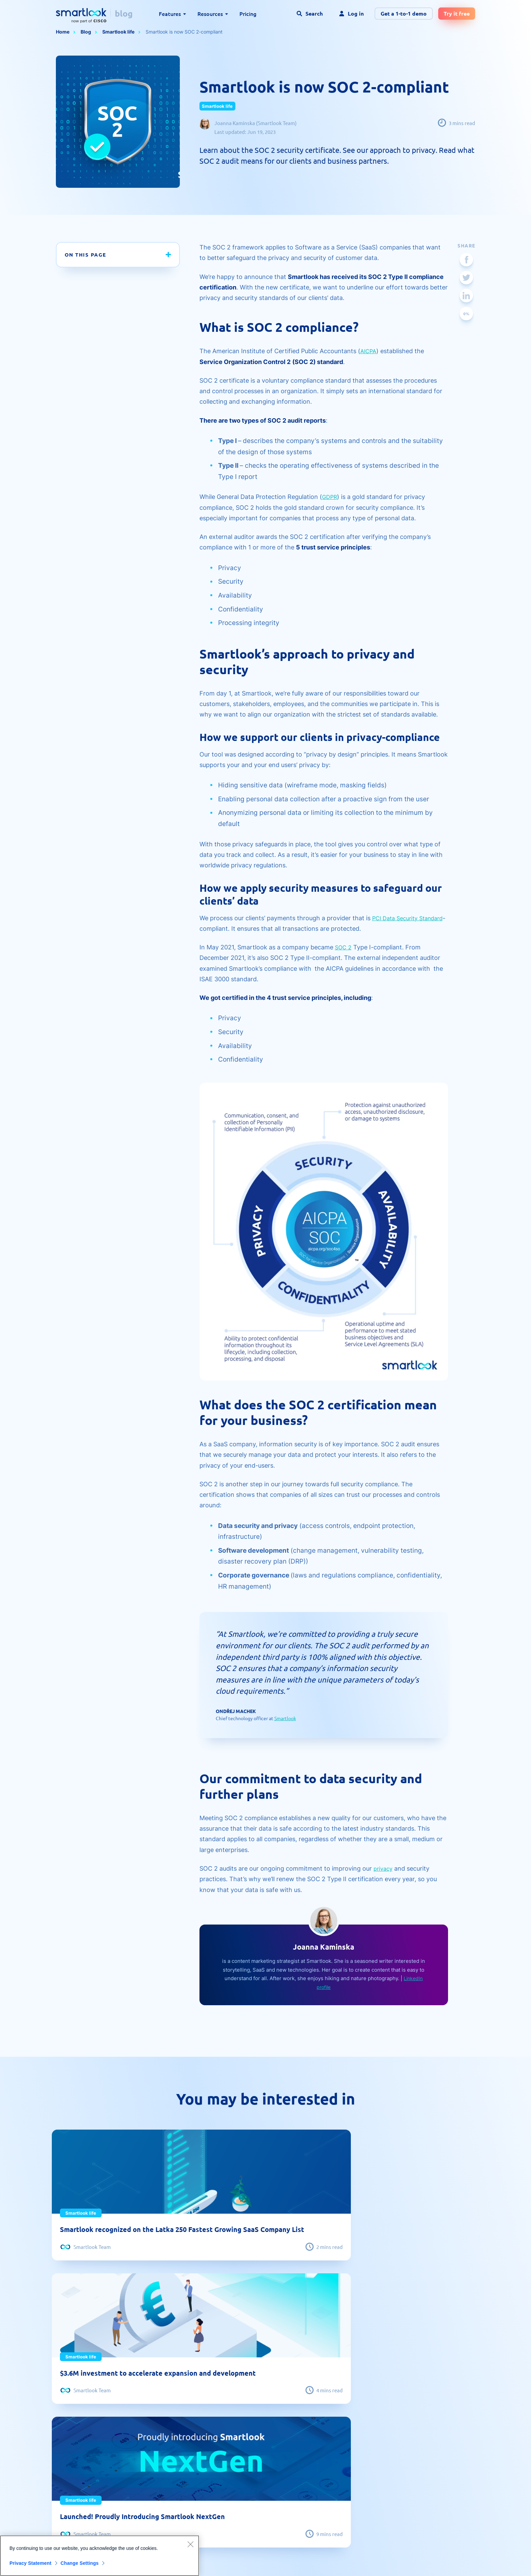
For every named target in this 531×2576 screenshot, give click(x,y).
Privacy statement (437, 2484)
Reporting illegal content (445, 2471)
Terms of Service (443, 2561)
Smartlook (285, 1718)
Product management (320, 2484)
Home (62, 32)
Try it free (457, 13)
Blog (86, 32)
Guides (197, 2433)
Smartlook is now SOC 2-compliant (184, 32)
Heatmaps (68, 2471)
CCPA (423, 2497)
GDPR (330, 496)
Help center (203, 2471)
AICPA (369, 351)
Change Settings (85, 2563)
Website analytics (315, 2458)
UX (297, 2433)
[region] (99, 2555)
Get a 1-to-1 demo (404, 13)
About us (426, 2420)
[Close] (190, 2544)
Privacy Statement (30, 2563)
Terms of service (436, 2445)
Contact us (429, 2433)
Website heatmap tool (82, 2420)
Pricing (247, 13)
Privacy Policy (401, 2561)
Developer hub (207, 2484)
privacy (384, 1868)
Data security (431, 2458)
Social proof (203, 2458)
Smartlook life (118, 32)
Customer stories (315, 2445)
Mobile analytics (313, 2420)
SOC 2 (344, 947)
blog (124, 13)
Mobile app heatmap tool (85, 2445)
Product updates (314, 2471)
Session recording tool (83, 2433)
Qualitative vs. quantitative (87, 2458)
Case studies (204, 2445)
